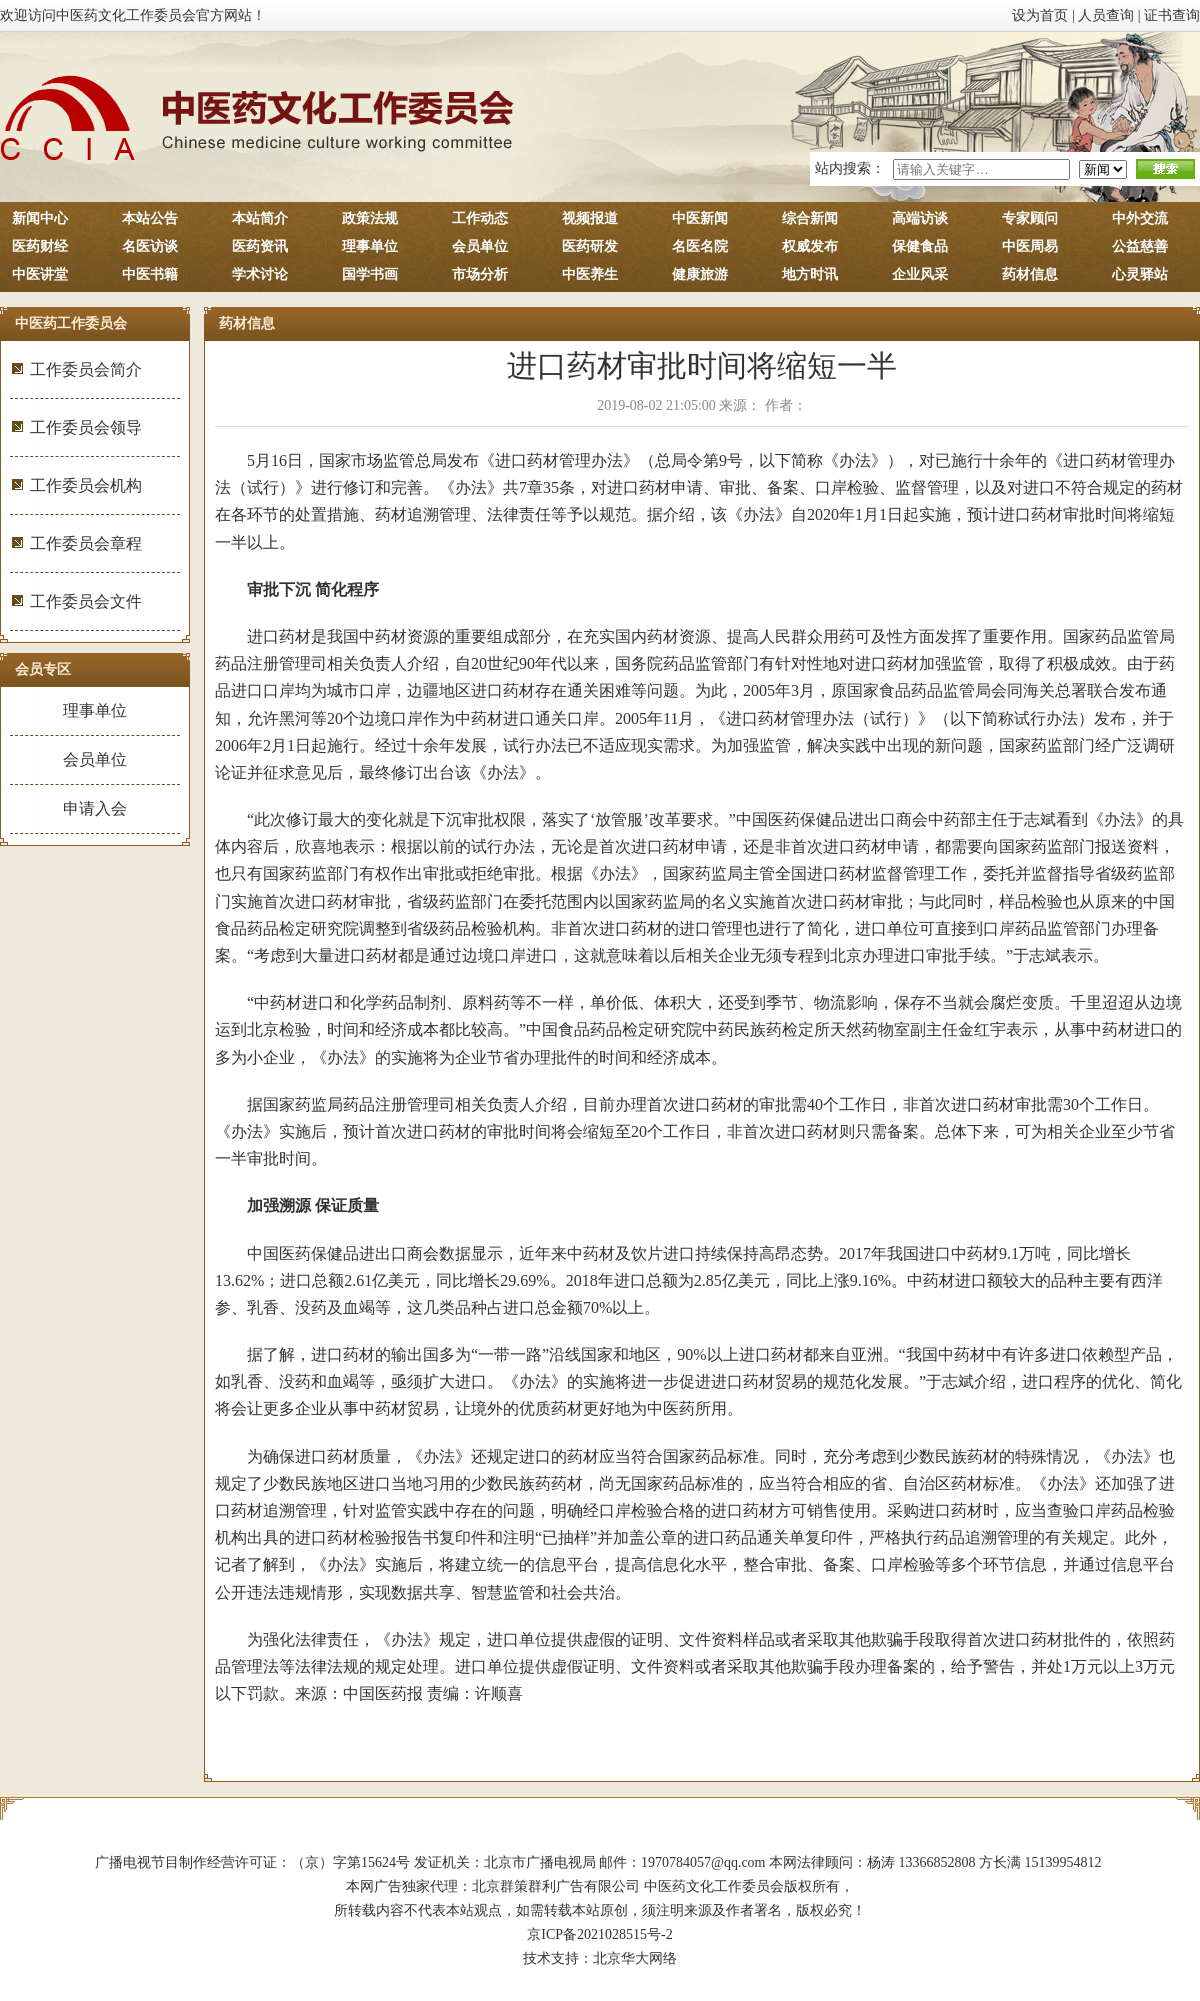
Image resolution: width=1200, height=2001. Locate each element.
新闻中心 (40, 218)
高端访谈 (920, 218)
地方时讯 (810, 274)
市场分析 (480, 274)
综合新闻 (810, 218)
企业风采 (920, 274)
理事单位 (370, 246)
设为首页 (1040, 15)
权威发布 (810, 246)
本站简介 (260, 218)
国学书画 (370, 274)
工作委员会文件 (86, 601)
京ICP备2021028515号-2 (599, 1934)
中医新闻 (700, 218)
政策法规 (370, 218)
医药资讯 (260, 246)
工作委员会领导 (86, 427)
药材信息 (1030, 274)
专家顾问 (1030, 218)
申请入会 (95, 808)
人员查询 (1106, 15)
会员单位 (480, 246)
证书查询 (1172, 15)
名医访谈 (150, 246)
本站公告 (150, 218)
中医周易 (1030, 246)
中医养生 (590, 274)
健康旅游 (700, 274)
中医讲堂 (40, 274)
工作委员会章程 (86, 543)
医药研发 (590, 246)
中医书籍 (150, 274)
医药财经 (40, 246)
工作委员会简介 (86, 369)
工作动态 (480, 218)
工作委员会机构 (86, 485)
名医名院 (700, 246)
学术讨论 (260, 274)
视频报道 (590, 218)
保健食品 (920, 246)
